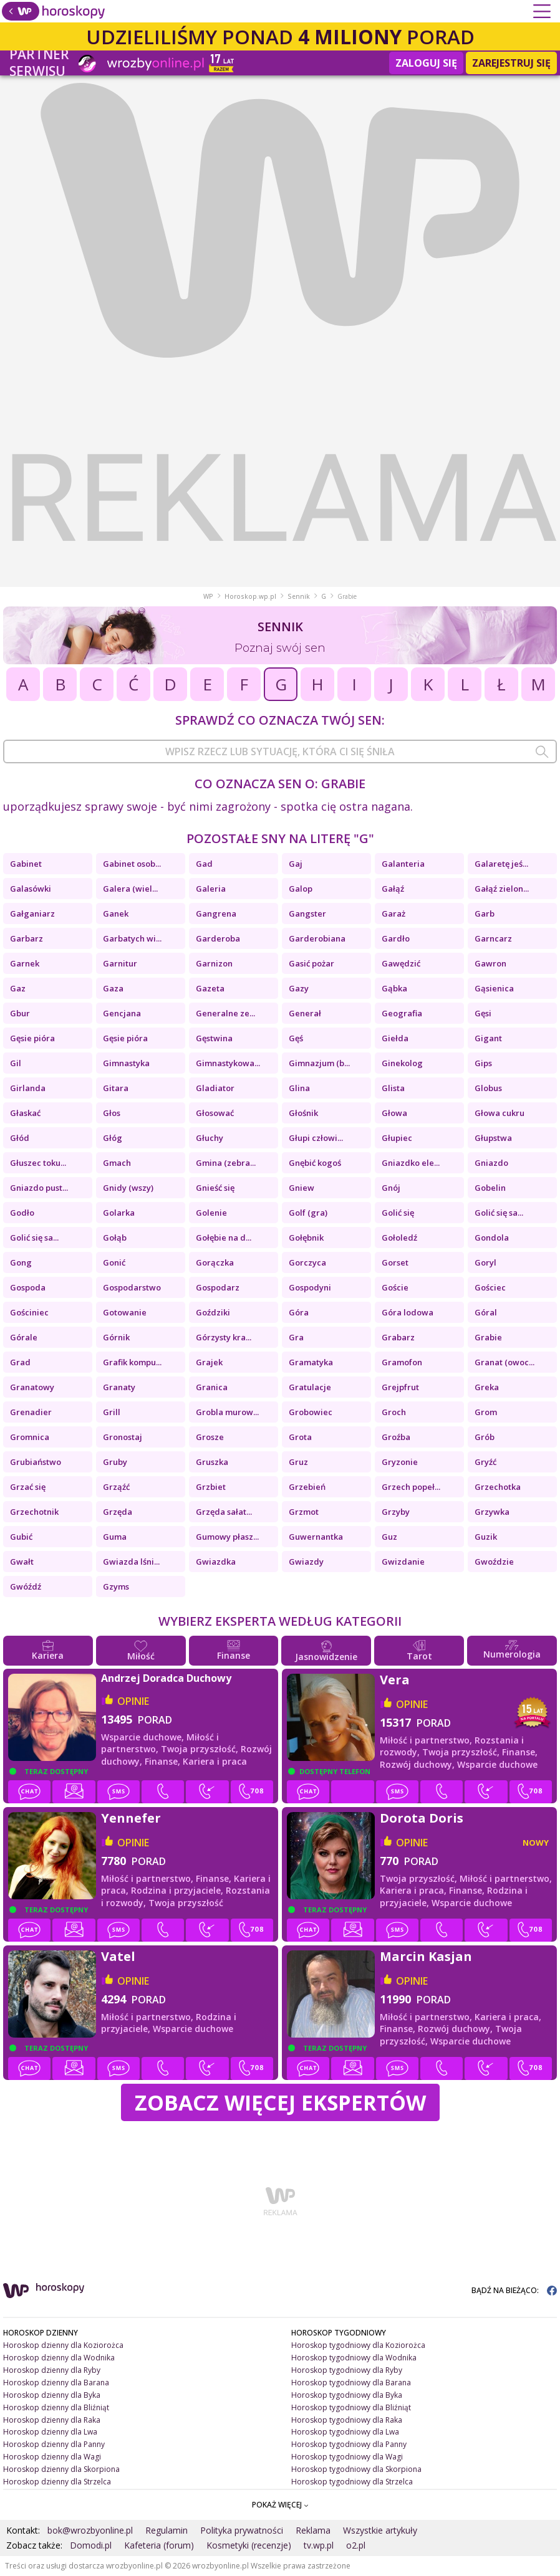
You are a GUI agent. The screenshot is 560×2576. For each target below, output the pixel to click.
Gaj (295, 863)
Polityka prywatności (241, 2530)
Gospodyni (310, 1287)
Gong (21, 1262)
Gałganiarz (32, 913)
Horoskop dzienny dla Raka (51, 2420)
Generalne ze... (225, 1013)
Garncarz (493, 938)
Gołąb (115, 1237)
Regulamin (166, 2530)
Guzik (486, 1536)
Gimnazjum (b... (319, 1063)
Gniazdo (491, 1162)
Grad (20, 1362)
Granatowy (32, 1387)
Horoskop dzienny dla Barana (56, 2382)
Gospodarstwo (132, 1287)
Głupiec (397, 1137)
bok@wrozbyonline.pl (90, 2530)
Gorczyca (307, 1262)
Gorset (395, 1262)
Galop (300, 888)
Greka (487, 1387)
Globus (488, 1088)
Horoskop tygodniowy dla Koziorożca (358, 2345)
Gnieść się (215, 1187)
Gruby (115, 1461)
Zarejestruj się (511, 63)
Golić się (398, 1212)
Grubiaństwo (35, 1461)
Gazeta (210, 988)
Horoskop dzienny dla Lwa (50, 2431)
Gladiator (215, 1088)
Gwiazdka (216, 1561)
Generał (305, 1013)
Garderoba (218, 938)
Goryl (485, 1262)
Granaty (119, 1387)
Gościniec (29, 1312)
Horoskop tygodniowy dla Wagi (347, 2456)
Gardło (396, 938)
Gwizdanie (403, 1561)
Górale (23, 1337)
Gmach (117, 1162)
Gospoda (28, 1287)
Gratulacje (310, 1387)
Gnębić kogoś (315, 1162)
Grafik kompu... (132, 1362)
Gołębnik (306, 1237)
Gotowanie (125, 1312)
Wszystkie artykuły (380, 2530)
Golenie (211, 1212)
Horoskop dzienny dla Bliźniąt (56, 2407)
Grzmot (304, 1511)
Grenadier (31, 1412)
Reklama (313, 2530)
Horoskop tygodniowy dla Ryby (346, 2370)
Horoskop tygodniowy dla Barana (351, 2382)
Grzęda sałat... (224, 1511)
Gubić (21, 1536)
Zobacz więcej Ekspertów (280, 2102)
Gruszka (212, 1461)
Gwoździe (494, 1561)
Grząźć (116, 1486)
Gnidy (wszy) (128, 1187)
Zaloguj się (426, 63)
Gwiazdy (306, 1561)
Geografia (402, 1013)
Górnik (116, 1337)
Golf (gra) (308, 1212)
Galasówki (30, 888)
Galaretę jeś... (501, 863)
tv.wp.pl (319, 2545)
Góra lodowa (407, 1312)
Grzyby (396, 1511)
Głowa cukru (499, 1113)
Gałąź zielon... (502, 888)
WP (208, 596)
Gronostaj (122, 1437)
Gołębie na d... (223, 1237)
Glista (393, 1088)
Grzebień (307, 1486)
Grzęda (117, 1511)
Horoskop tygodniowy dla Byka (346, 2395)
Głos (111, 1113)
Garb (485, 913)
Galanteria (403, 863)
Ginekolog (402, 1063)
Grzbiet (211, 1486)
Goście (395, 1287)
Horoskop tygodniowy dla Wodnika (354, 2357)
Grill (111, 1412)
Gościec (490, 1287)
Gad (204, 863)
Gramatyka (311, 1362)
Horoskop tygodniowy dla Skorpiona (356, 2469)
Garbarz (26, 938)
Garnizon (214, 963)
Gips (483, 1063)
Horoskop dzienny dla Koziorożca (63, 2345)
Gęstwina (214, 1038)
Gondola (492, 1237)
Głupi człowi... (316, 1137)
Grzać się (28, 1486)
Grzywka (492, 1511)
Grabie (488, 1337)
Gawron (490, 963)
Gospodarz (217, 1287)
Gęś (296, 1038)
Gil (15, 1063)
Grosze (210, 1437)
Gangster (307, 913)
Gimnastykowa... (228, 1063)
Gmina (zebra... (226, 1162)
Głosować (215, 1113)
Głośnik (303, 1113)
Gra (296, 1337)
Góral (486, 1312)
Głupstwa (493, 1137)
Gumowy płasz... (227, 1536)
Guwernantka (316, 1536)
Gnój (391, 1187)
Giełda (395, 1038)
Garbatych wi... (132, 938)
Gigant (488, 1038)
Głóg (112, 1137)
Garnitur (120, 963)
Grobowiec (310, 1412)
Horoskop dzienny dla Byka (51, 2395)
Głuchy (209, 1137)
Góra (299, 1312)
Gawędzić (401, 963)
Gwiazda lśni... (131, 1561)
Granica (212, 1387)
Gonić (114, 1262)
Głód (19, 1137)
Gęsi (483, 1013)
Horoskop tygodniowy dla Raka (346, 2420)
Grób (485, 1437)
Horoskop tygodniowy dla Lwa (345, 2431)
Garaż (393, 913)
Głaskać (25, 1113)
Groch (394, 1412)
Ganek (115, 913)
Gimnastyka (126, 1063)
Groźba (396, 1437)
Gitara (115, 1088)
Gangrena (216, 913)
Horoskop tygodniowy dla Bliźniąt (351, 2407)
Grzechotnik (34, 1511)
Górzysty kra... (223, 1337)
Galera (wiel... (130, 888)
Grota (300, 1437)
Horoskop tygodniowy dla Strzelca (352, 2481)
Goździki (213, 1312)
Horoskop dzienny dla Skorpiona (61, 2469)
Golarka (119, 1212)
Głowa (394, 1113)
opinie (133, 1701)
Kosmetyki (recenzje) (248, 2545)
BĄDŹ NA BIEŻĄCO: (514, 2290)
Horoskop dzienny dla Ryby (51, 2370)
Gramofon (402, 1362)
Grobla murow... (227, 1412)
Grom (486, 1412)
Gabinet (26, 863)
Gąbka (394, 988)
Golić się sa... (499, 1212)
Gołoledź (399, 1237)
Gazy (299, 988)
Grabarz (398, 1337)
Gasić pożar (311, 963)
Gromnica (29, 1437)
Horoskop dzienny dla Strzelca (57, 2481)
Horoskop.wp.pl (250, 596)
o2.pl (355, 2545)
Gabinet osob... (132, 863)
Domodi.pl (91, 2545)
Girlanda (28, 1088)
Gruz (298, 1461)
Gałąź (393, 888)
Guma (115, 1536)
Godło (22, 1212)
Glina (299, 1088)
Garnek (24, 963)
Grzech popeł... (411, 1486)
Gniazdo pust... (39, 1187)
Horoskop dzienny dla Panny (54, 2444)
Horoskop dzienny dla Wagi (52, 2456)
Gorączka (215, 1262)
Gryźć (485, 1461)
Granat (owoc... (504, 1362)
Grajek (209, 1362)
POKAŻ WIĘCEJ (280, 2504)
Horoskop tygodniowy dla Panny (349, 2444)
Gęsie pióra (32, 1038)
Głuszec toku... (38, 1162)
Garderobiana (317, 938)
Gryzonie (400, 1461)
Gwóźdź (25, 1586)
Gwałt (22, 1561)
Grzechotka (498, 1486)
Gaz (18, 988)
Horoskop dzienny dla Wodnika (59, 2357)
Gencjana (122, 1013)
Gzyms (116, 1586)
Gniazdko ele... (411, 1162)
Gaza (113, 988)
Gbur (20, 1013)
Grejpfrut (400, 1387)
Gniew (301, 1187)
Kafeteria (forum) (159, 2545)
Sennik (298, 596)
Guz (389, 1536)
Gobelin (490, 1187)
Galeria (211, 888)
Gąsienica (494, 988)
